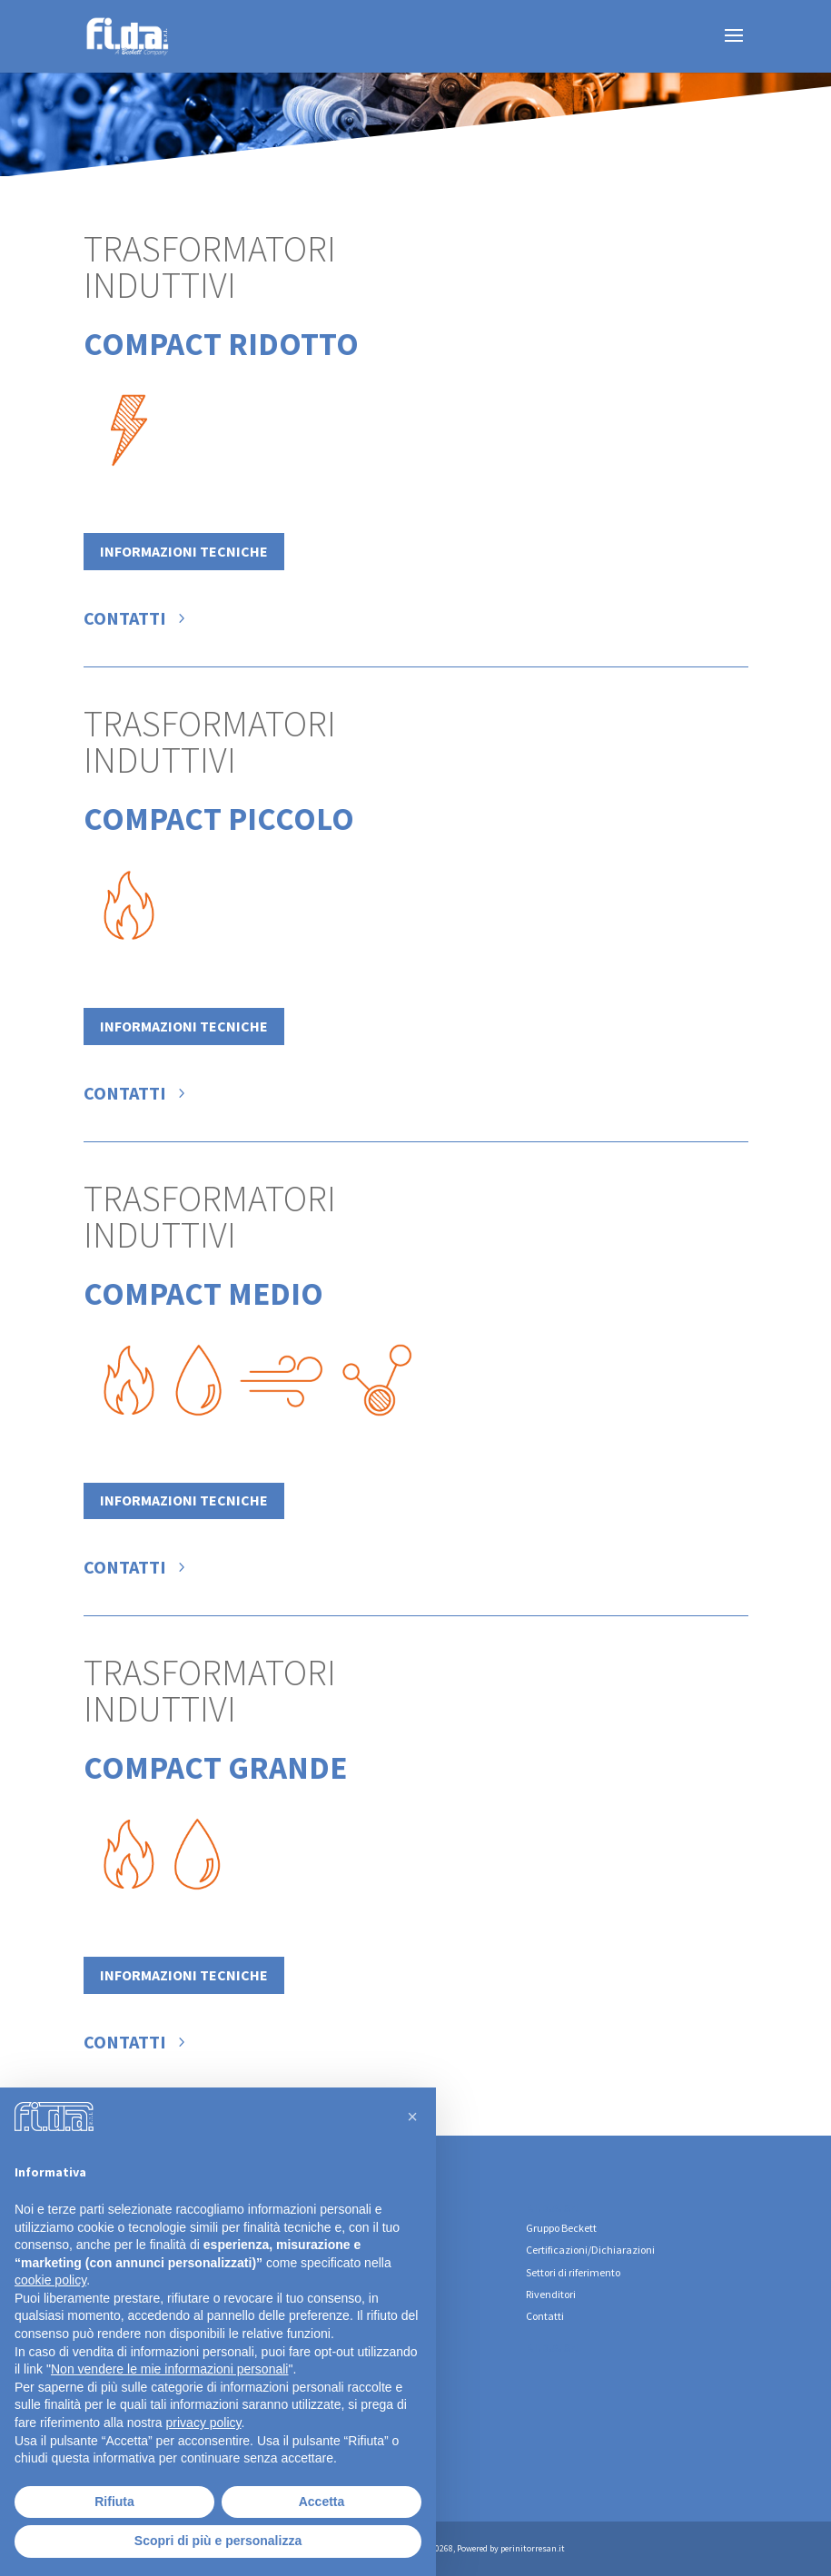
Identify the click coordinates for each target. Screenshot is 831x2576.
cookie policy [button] (50, 2280)
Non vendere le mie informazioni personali (169, 2369)
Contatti (125, 618)
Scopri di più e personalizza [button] (218, 2540)
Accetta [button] (322, 2501)
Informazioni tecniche (184, 551)
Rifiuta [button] (114, 2501)
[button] (412, 2116)
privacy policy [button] (204, 2422)
